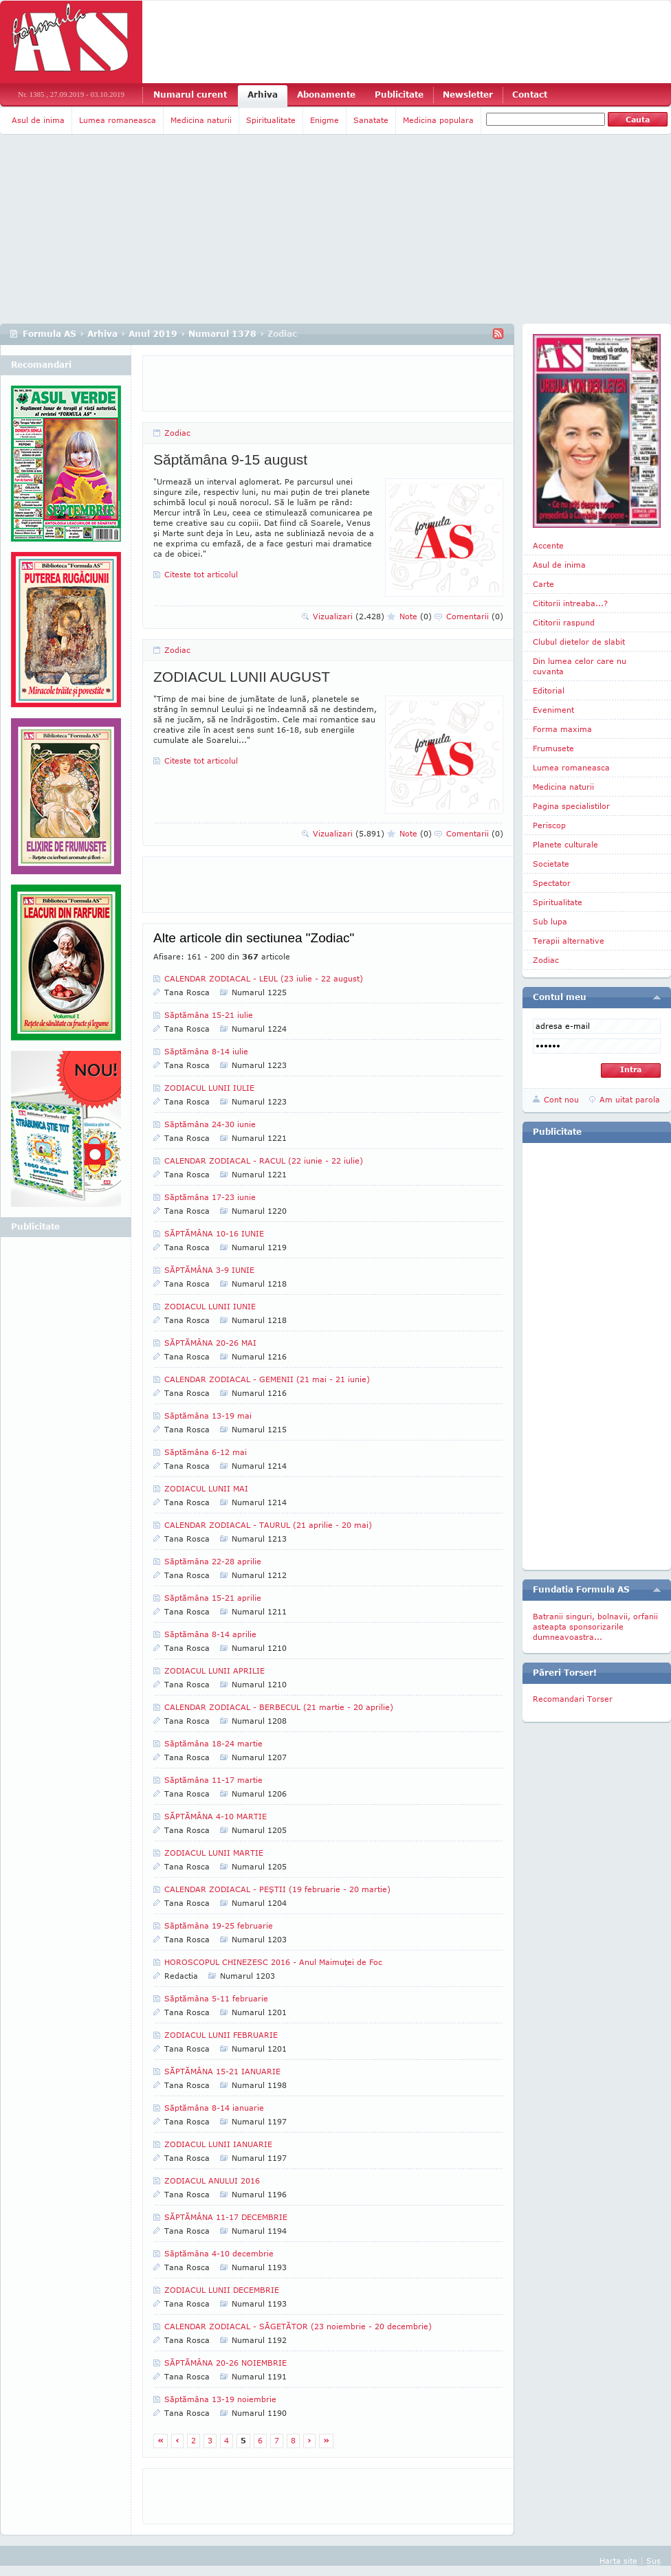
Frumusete (553, 748)
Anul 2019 (153, 334)
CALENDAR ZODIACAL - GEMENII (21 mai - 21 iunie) (267, 1379)
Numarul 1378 (222, 334)
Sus (653, 2560)
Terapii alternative (568, 940)
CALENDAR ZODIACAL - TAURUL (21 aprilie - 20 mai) (268, 1524)
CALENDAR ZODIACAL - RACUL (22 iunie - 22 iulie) (263, 1160)
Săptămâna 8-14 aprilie (210, 1634)
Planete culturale (565, 844)
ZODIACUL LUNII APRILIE (214, 1670)
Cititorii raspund (564, 622)
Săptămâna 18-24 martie (213, 1743)
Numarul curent (190, 94)
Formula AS (49, 334)
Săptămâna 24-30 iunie (210, 1124)
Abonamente (326, 94)
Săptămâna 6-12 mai (205, 1451)
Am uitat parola (630, 1099)
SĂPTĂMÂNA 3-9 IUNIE (209, 1269)
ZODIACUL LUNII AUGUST (241, 677)
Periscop (549, 825)
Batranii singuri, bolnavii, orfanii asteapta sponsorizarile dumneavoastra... (595, 1626)
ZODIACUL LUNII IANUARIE (218, 2144)
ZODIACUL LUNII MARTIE (213, 1852)
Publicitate (399, 94)
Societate (551, 863)
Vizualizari (348, 616)
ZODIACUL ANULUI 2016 (212, 2180)
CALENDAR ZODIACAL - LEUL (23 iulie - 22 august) (263, 978)
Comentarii (474, 616)
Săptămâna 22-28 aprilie (212, 1561)
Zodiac (177, 432)
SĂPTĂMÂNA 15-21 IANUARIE (222, 2071)
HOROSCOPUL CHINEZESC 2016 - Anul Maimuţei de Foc (273, 1961)
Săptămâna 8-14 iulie (206, 1051)
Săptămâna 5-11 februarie (216, 1998)
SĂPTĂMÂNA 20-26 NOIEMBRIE (225, 2362)
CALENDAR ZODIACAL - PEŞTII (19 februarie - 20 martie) (277, 1889)
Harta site (618, 2560)
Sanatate (370, 119)
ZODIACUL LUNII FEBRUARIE (221, 2034)
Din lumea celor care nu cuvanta (579, 666)
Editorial (548, 690)
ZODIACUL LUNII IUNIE (210, 1306)
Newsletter (468, 94)
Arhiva (263, 94)
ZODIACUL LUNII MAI (206, 1488)
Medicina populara (438, 119)
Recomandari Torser (573, 1698)
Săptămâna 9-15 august (230, 459)
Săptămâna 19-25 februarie (218, 1925)
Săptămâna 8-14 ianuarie (214, 2107)
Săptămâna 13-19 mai (208, 1415)
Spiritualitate (271, 119)
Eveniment (553, 709)
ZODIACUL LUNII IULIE (209, 1087)
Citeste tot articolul (201, 574)
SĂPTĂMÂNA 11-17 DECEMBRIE (225, 2216)
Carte (543, 583)
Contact (529, 94)
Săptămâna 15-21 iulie (208, 1014)
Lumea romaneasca (117, 119)
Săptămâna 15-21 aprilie (212, 1597)
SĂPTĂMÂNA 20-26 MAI (210, 1342)
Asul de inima (38, 119)
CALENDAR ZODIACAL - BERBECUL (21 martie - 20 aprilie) (278, 1706)
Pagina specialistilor (571, 805)
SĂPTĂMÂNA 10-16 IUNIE (214, 1233)
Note (415, 616)
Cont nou (561, 1099)
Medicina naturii (201, 119)
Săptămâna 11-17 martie (213, 1779)
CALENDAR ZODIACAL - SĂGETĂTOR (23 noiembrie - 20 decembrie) (298, 2326)
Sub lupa (550, 921)
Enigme (324, 119)
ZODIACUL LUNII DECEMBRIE (221, 2289)
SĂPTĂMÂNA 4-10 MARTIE (215, 1816)
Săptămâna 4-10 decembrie (219, 2253)
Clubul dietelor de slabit (579, 641)
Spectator (552, 882)
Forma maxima (562, 728)
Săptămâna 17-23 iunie (210, 1196)
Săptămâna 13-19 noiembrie (220, 2399)
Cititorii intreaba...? (570, 603)
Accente (548, 545)
